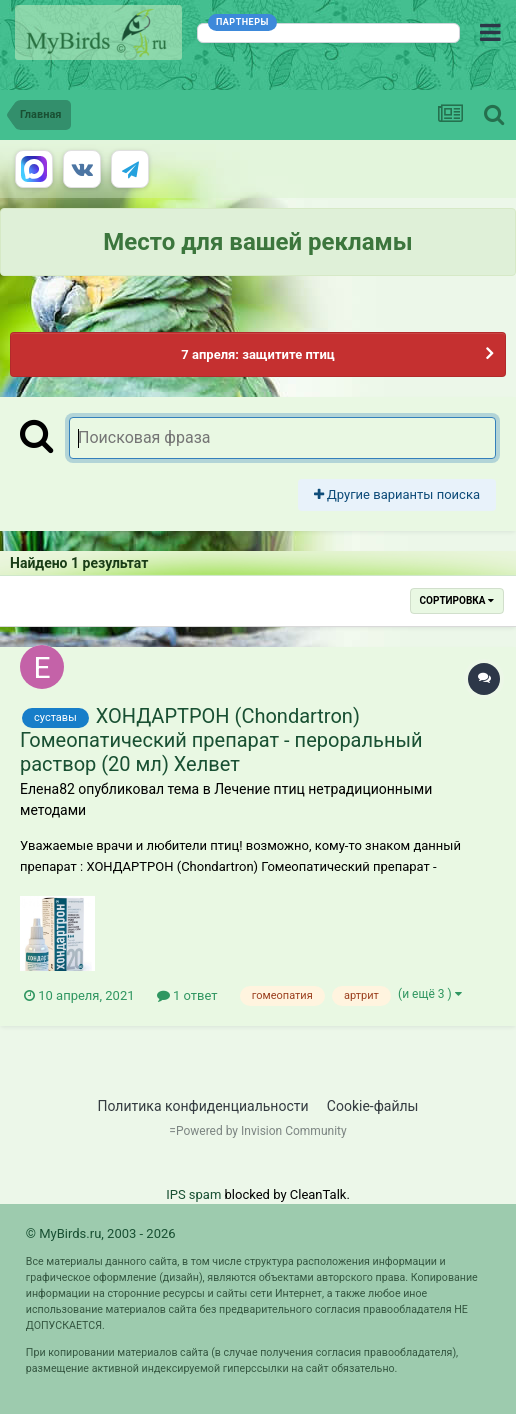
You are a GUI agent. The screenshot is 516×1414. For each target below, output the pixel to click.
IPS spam (193, 1194)
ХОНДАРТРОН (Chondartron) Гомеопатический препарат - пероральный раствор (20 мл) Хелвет (221, 740)
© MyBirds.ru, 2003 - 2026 (101, 1233)
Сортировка (457, 600)
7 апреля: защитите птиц (257, 354)
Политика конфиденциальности (203, 1106)
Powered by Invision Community (261, 1131)
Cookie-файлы (373, 1106)
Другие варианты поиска (397, 494)
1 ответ (187, 995)
